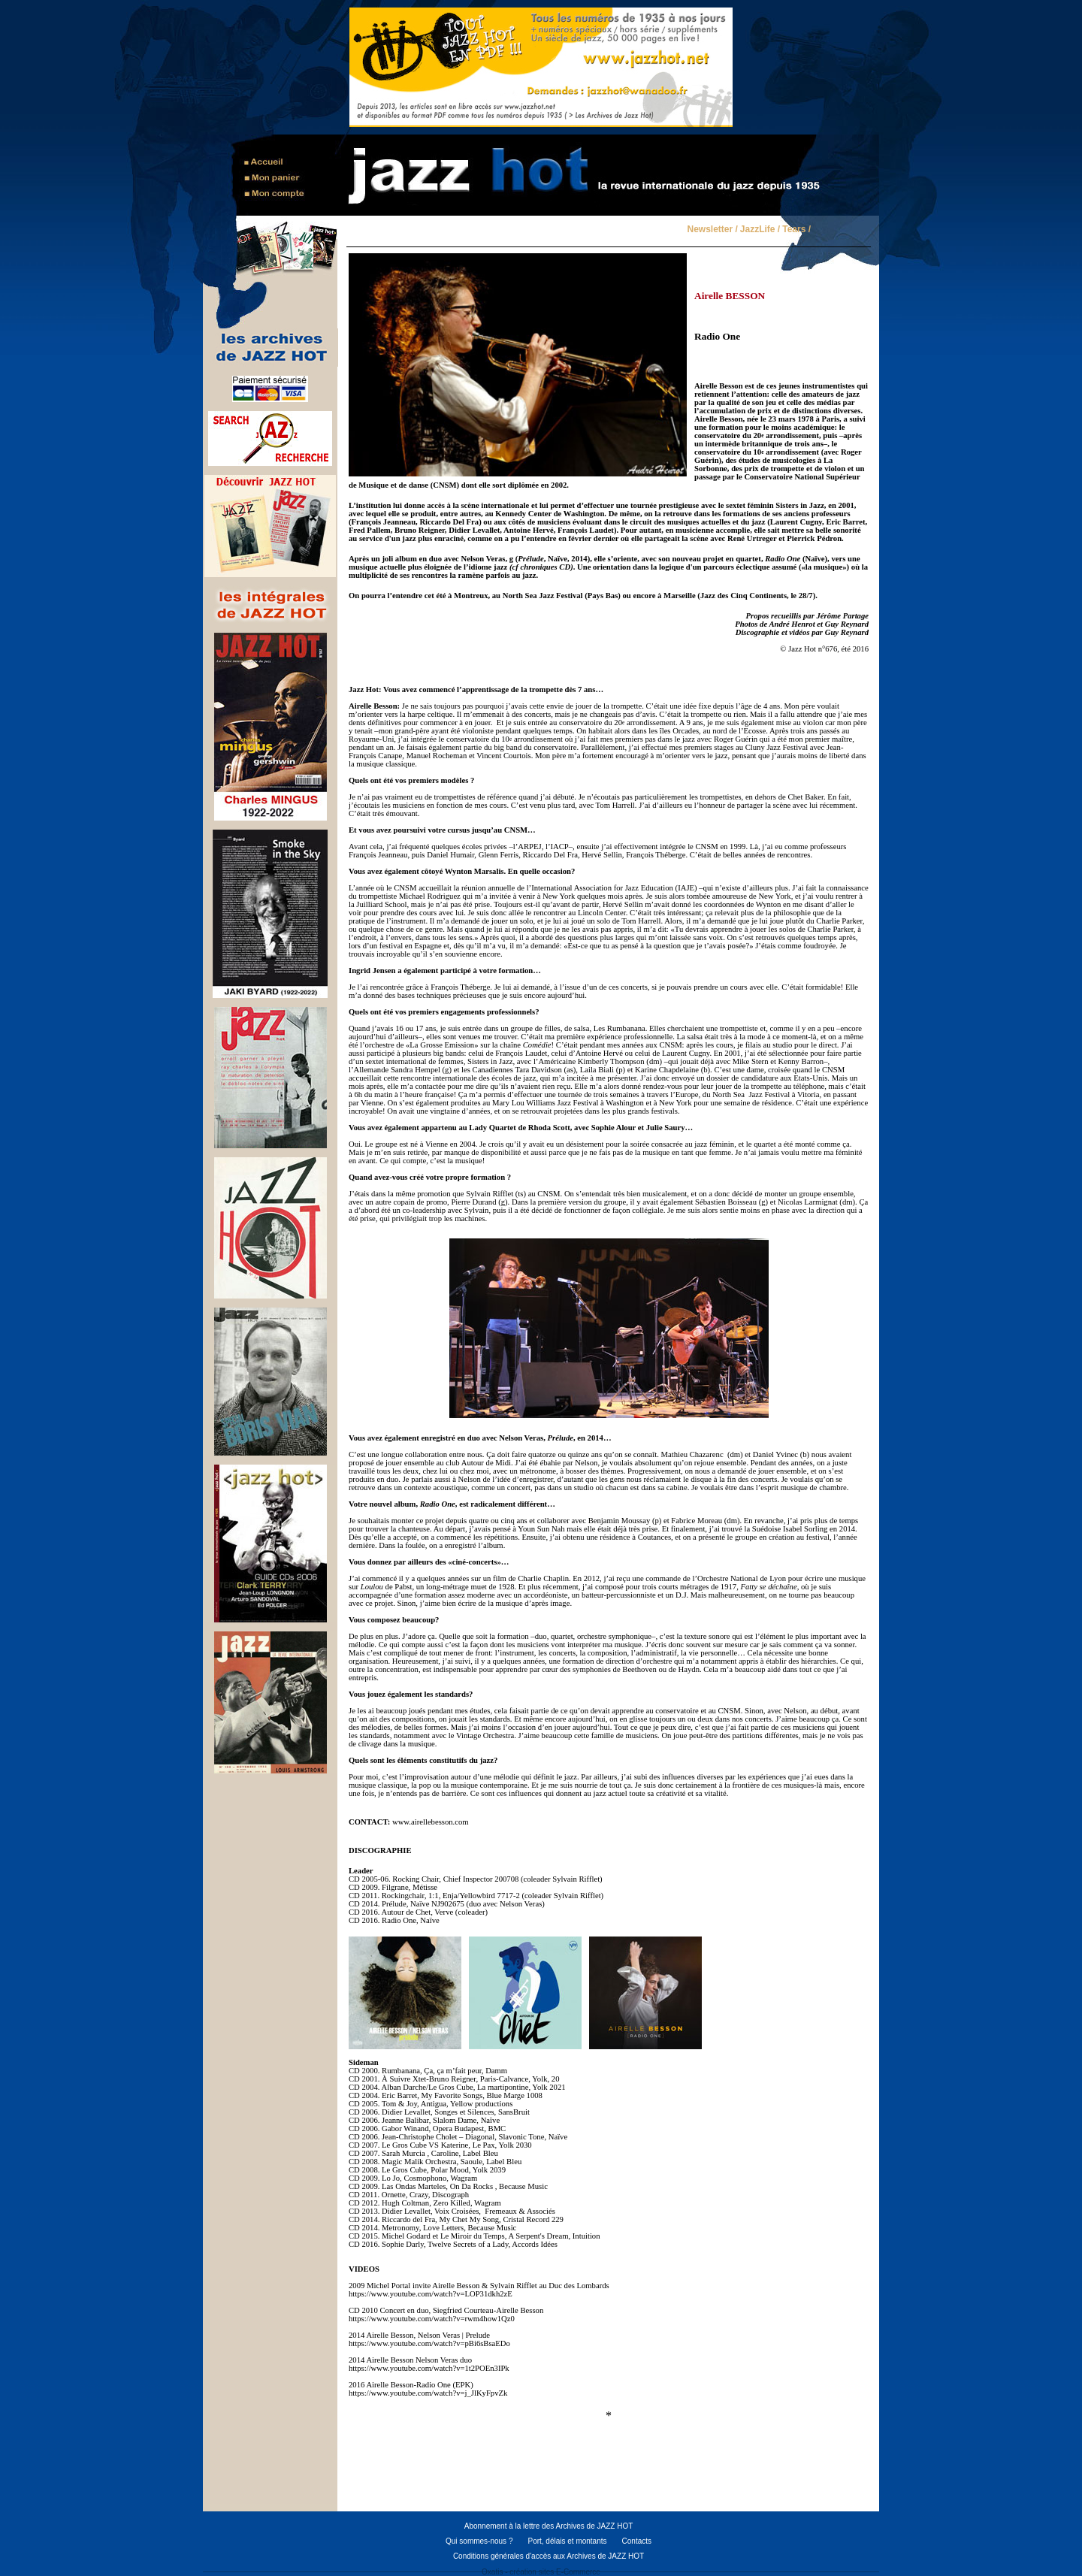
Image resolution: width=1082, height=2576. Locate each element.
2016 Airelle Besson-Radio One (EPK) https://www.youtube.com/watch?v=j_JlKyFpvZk (428, 2389)
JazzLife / (760, 229)
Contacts (636, 2541)
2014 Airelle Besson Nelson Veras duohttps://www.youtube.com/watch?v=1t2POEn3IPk (429, 2364)
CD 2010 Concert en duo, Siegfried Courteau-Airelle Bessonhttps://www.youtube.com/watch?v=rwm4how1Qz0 (446, 2314)
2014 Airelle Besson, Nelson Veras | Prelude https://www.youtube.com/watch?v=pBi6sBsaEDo (429, 2339)
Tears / (796, 229)
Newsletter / (712, 229)
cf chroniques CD (541, 567)
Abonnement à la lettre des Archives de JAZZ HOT (548, 2526)
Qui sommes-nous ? (479, 2541)
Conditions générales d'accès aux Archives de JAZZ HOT (548, 2556)
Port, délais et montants (566, 2541)
